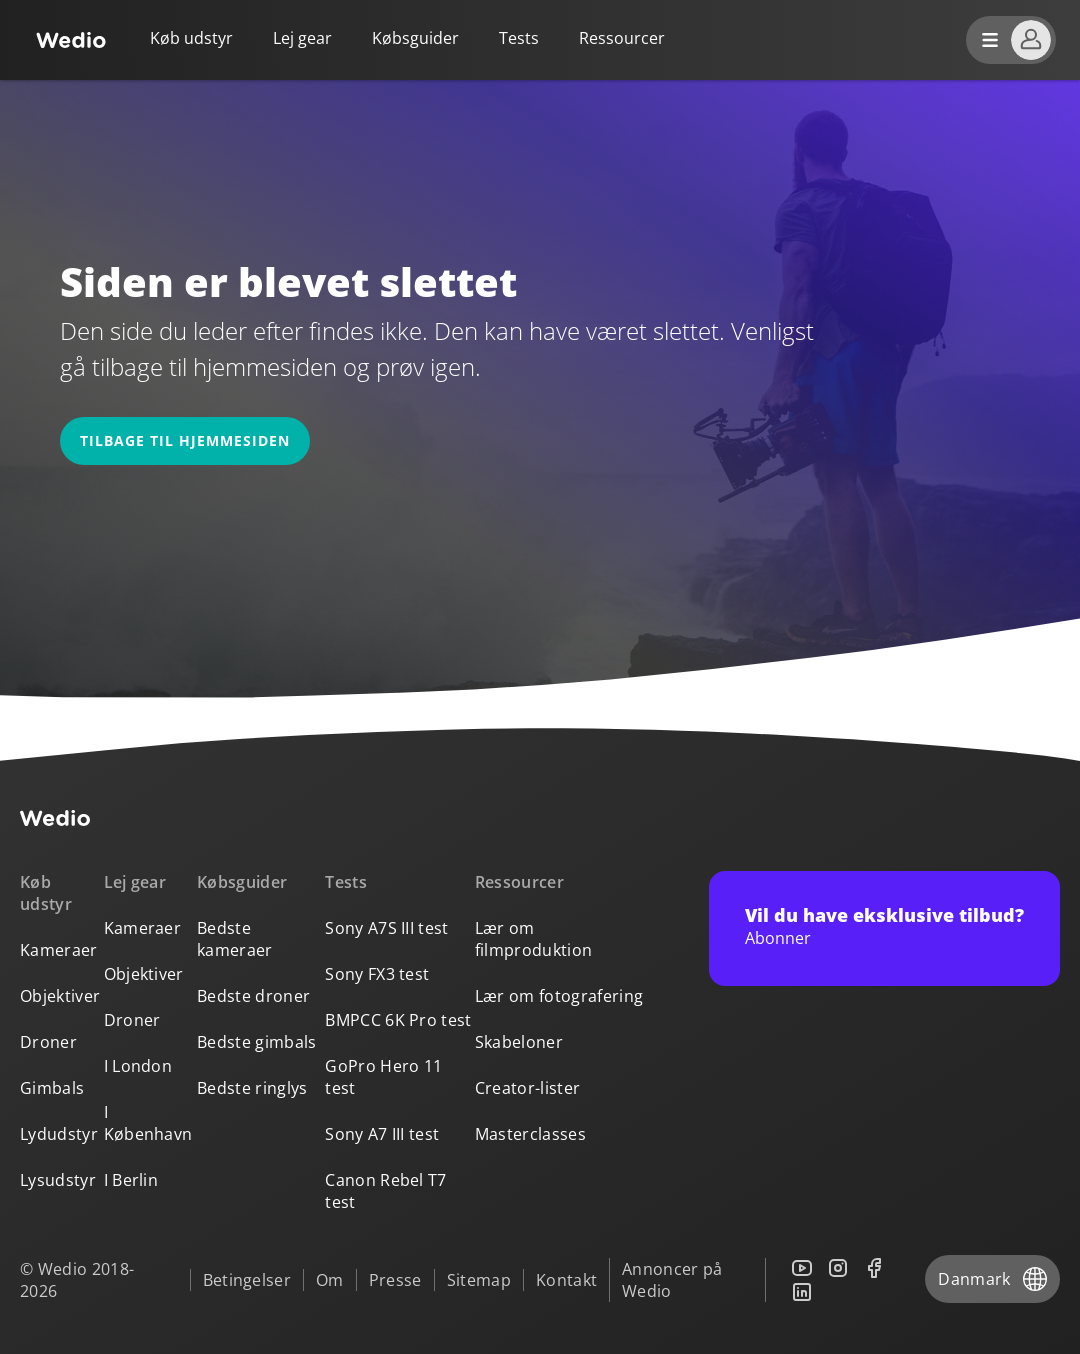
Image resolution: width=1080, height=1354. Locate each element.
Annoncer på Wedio (672, 1280)
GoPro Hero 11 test (383, 1077)
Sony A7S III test (386, 928)
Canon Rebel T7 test (385, 1191)
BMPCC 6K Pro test (398, 1020)
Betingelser (247, 1280)
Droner (48, 1042)
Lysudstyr (58, 1180)
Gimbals (52, 1088)
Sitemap (479, 1280)
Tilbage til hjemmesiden (185, 440)
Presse (395, 1280)
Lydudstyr (59, 1134)
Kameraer (59, 950)
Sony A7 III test (382, 1134)
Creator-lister (527, 1088)
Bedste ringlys (252, 1088)
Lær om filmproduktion (533, 939)
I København (148, 1123)
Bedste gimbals (256, 1042)
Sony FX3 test (377, 974)
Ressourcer (519, 882)
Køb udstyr (191, 38)
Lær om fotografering (559, 996)
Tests (519, 38)
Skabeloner (519, 1042)
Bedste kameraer (235, 939)
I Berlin (131, 1180)
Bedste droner (253, 996)
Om (330, 1280)
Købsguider (415, 38)
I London (138, 1066)
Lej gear (302, 38)
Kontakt (566, 1280)
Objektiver (60, 996)
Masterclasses (530, 1134)
